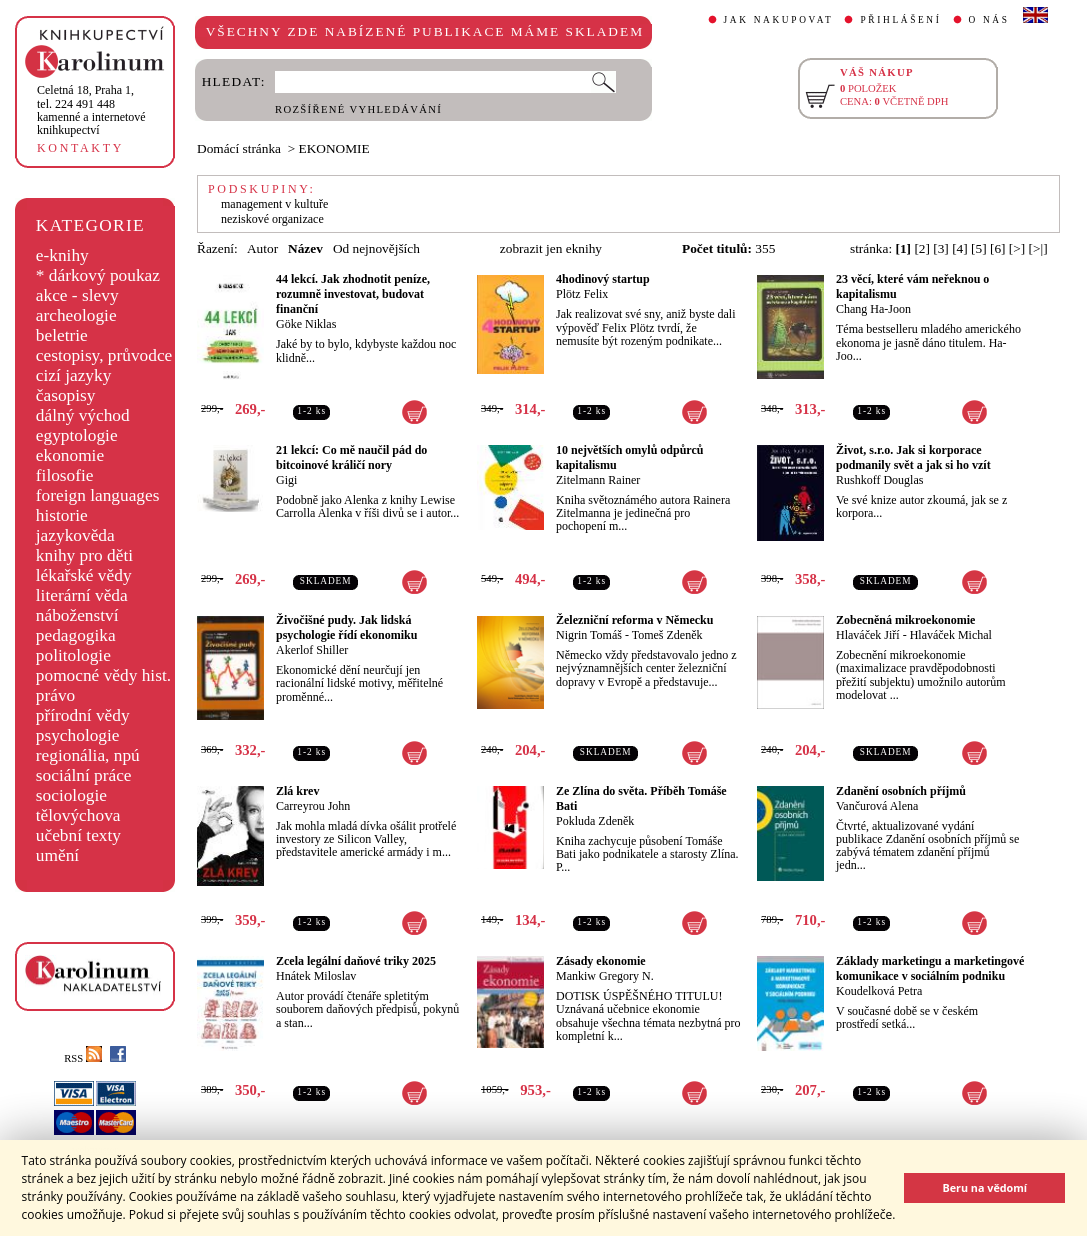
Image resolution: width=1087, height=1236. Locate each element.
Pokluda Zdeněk (595, 821)
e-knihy (62, 255)
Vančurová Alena (877, 806)
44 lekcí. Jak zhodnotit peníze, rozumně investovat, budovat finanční (353, 294)
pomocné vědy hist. (103, 675)
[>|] (1038, 248)
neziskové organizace (272, 219)
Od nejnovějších (376, 248)
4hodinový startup (603, 279)
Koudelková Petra (879, 991)
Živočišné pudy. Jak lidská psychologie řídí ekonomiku (346, 627)
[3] (941, 248)
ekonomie (70, 455)
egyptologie (77, 435)
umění (57, 855)
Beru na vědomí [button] (984, 1187)
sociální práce (84, 775)
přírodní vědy (83, 715)
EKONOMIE (334, 148)
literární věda (82, 595)
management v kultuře (274, 204)
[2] (922, 248)
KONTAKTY (80, 148)
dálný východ (83, 415)
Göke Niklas (306, 324)
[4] (960, 248)
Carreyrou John (313, 806)
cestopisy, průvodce (104, 355)
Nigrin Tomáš (589, 635)
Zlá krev (297, 791)
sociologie (71, 795)
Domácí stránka (239, 148)
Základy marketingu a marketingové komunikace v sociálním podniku (930, 968)
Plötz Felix (582, 294)
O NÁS (989, 20)
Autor (262, 248)
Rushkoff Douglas (879, 480)
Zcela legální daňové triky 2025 (356, 961)
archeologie (76, 315)
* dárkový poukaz (98, 275)
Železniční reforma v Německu (634, 620)
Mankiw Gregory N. (605, 976)
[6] (998, 248)
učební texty (78, 835)
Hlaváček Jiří (868, 635)
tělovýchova (78, 815)
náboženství (77, 615)
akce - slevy (77, 295)
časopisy (66, 395)
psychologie (78, 735)
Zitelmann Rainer (598, 480)
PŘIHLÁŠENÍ (900, 20)
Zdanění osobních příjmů (901, 791)
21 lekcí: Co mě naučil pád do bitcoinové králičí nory (351, 457)
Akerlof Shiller (312, 650)
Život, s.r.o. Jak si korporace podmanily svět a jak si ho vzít (913, 457)
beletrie (62, 335)
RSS (83, 1058)
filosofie (65, 475)
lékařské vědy (84, 575)
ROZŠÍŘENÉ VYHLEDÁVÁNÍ (358, 109)
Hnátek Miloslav (316, 976)
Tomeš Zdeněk (667, 635)
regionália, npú (88, 755)
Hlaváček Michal (951, 635)
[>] (1017, 248)
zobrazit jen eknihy (551, 248)
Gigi (286, 480)
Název (305, 248)
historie (62, 515)
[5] (979, 248)
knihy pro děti (84, 555)
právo (55, 695)
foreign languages (98, 495)
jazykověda (75, 535)
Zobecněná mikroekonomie (905, 620)
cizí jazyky (74, 375)
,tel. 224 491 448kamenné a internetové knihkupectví (91, 110)
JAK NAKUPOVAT (779, 20)
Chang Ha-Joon (873, 309)
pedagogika (76, 635)
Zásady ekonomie (601, 961)
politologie (73, 655)
